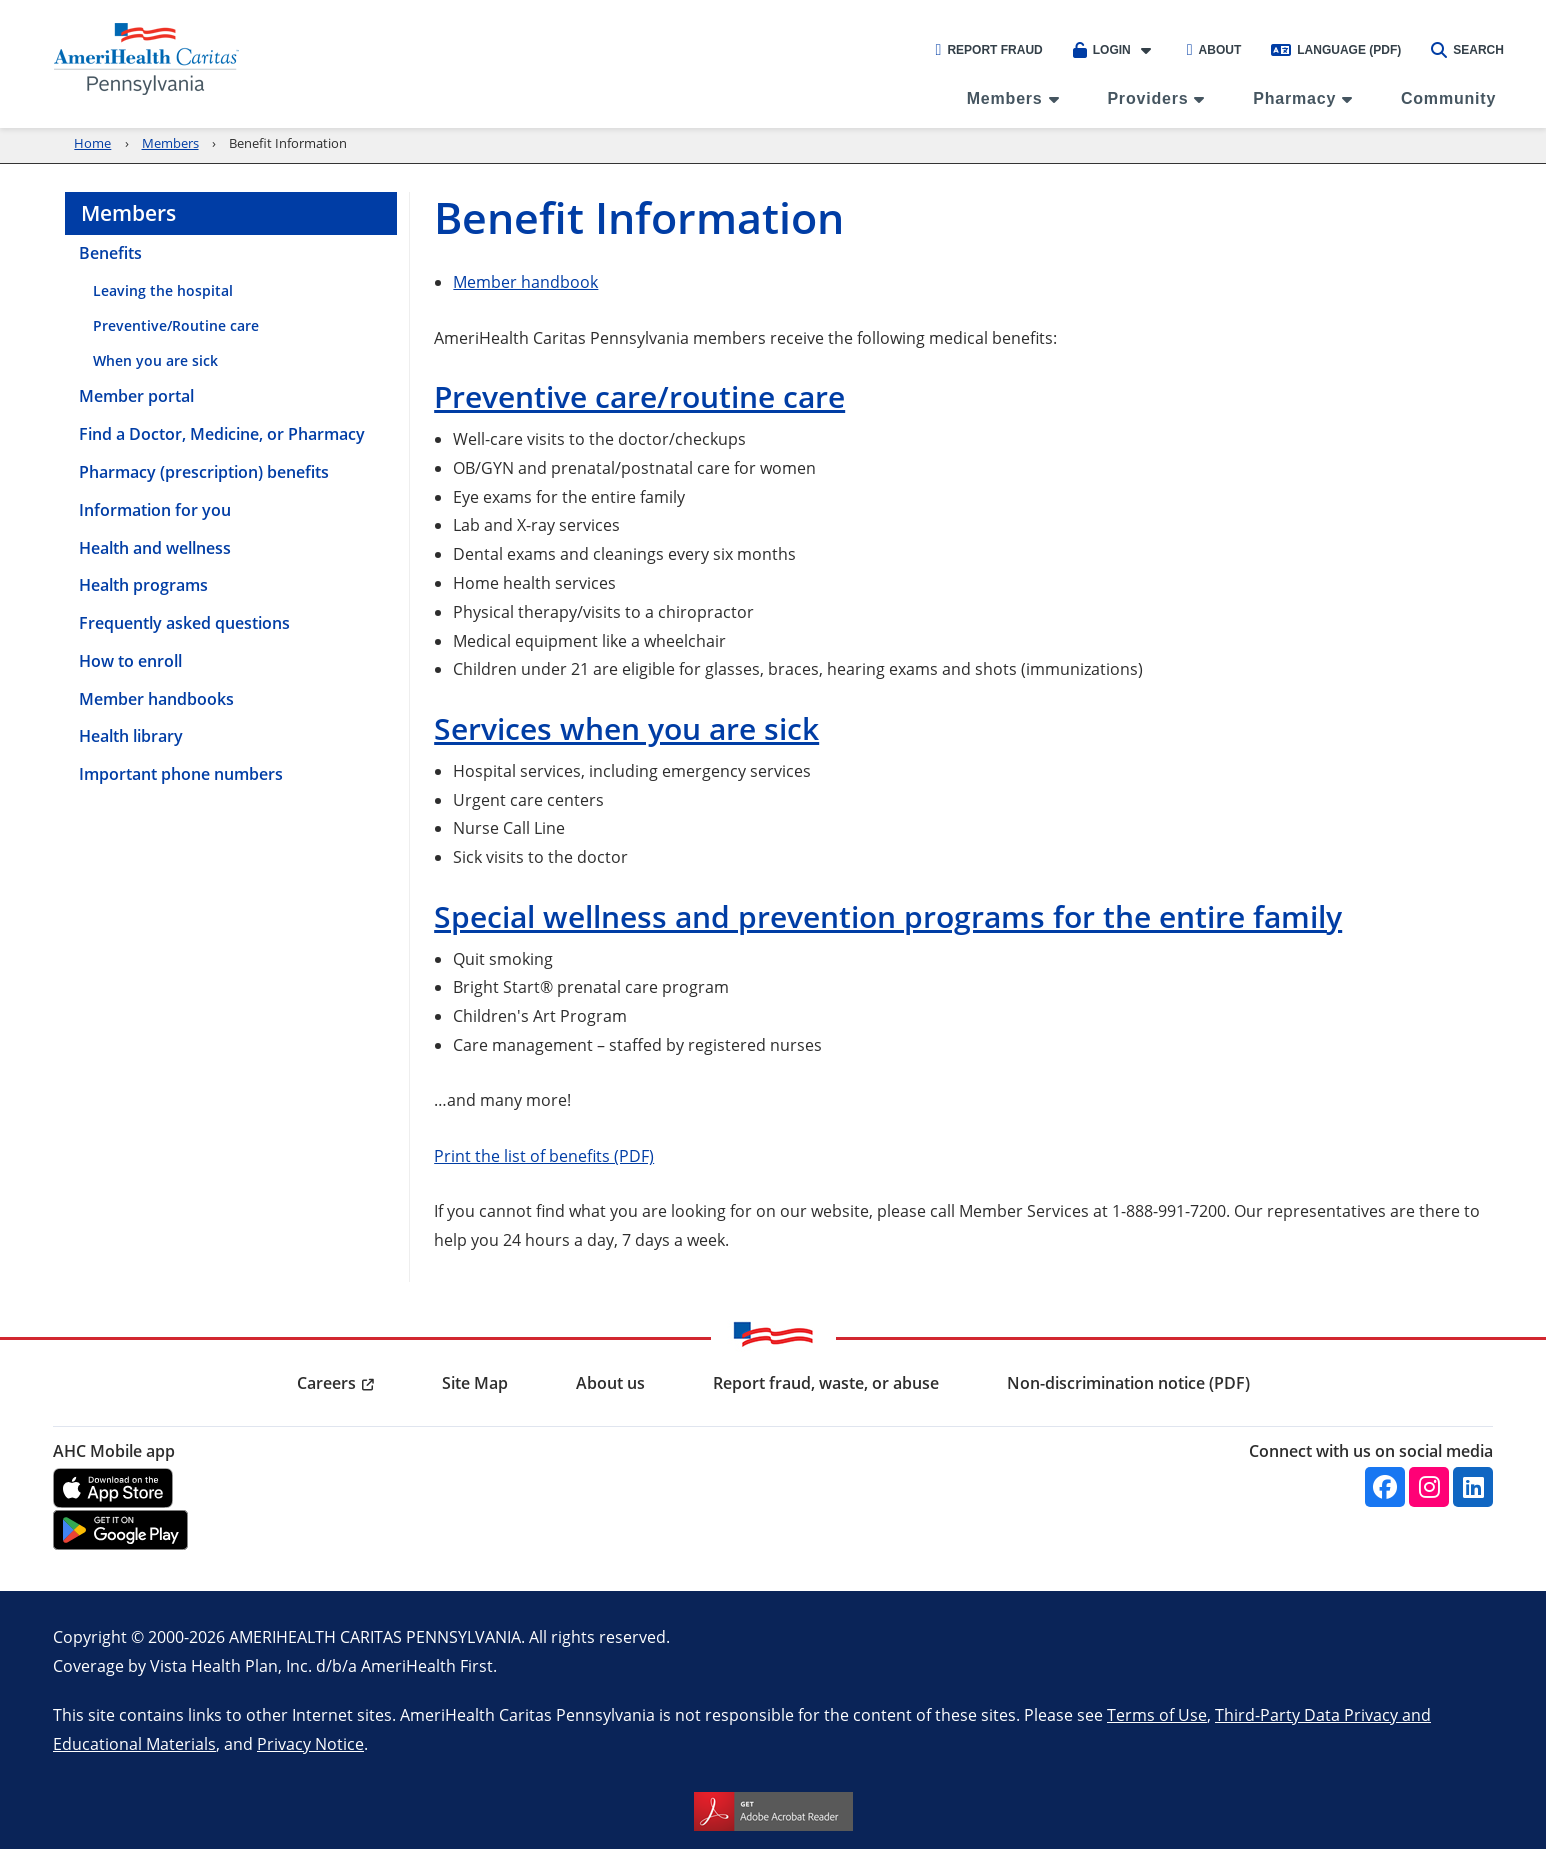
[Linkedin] (1473, 1487)
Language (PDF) (1336, 50)
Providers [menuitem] (1147, 98)
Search (1467, 50)
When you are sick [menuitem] (155, 360)
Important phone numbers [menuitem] (181, 774)
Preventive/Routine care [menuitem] (176, 325)
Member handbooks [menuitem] (156, 699)
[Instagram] (1429, 1487)
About (1214, 50)
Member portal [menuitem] (136, 396)
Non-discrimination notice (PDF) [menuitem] (1128, 1383)
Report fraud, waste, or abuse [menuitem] (826, 1383)
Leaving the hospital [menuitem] (163, 290)
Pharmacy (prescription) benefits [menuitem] (204, 472)
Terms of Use (1157, 1714)
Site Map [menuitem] (475, 1383)
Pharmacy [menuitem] (1294, 98)
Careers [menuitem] (326, 1383)
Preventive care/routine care (639, 396)
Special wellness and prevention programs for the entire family (888, 916)
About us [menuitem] (610, 1383)
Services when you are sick (626, 728)
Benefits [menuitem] (110, 253)
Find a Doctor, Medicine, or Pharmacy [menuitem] (222, 434)
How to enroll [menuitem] (130, 661)
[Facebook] (1385, 1487)
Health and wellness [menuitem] (155, 548)
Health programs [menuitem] (143, 585)
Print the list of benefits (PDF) (544, 1155)
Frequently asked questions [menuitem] (184, 623)
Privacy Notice (310, 1743)
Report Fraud (989, 50)
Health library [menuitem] (131, 736)
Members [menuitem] (1005, 98)
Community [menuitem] (1448, 98)
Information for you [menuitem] (155, 510)
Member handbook (525, 281)
